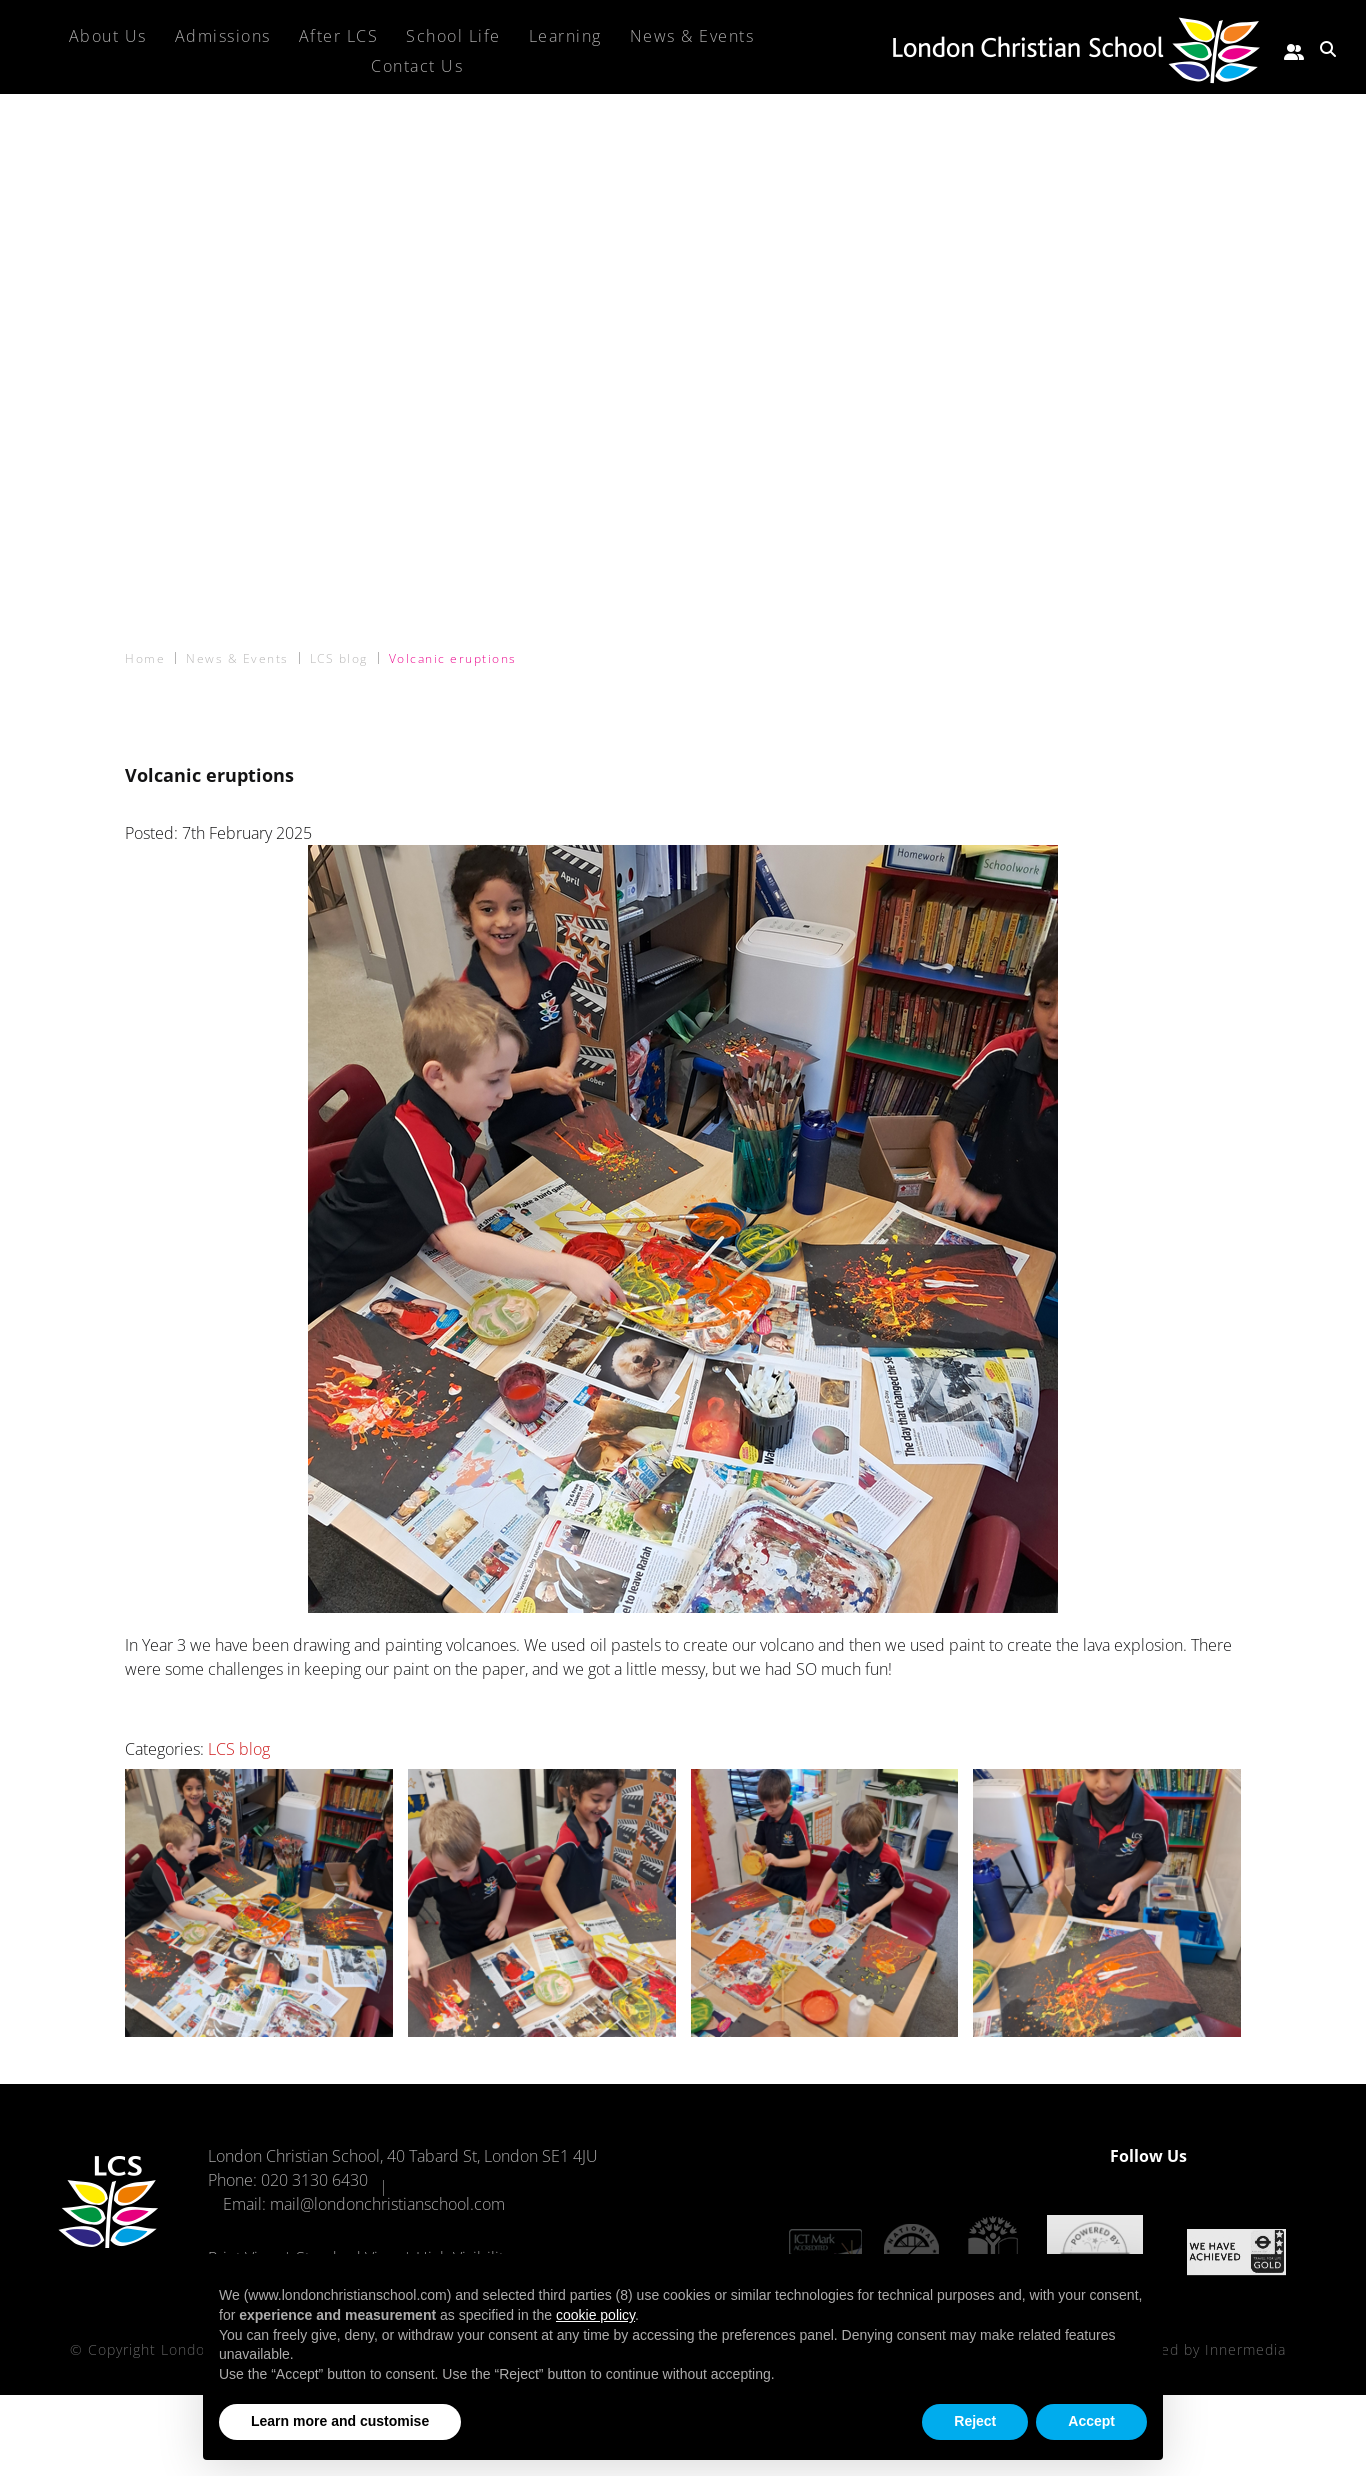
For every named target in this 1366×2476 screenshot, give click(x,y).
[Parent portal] (1294, 49)
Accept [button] (1091, 2421)
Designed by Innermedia (1199, 2345)
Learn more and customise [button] (340, 2421)
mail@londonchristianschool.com (387, 2204)
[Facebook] (1234, 2156)
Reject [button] (975, 2421)
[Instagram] (1269, 2156)
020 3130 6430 (314, 2180)
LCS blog (239, 1749)
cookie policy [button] (595, 2315)
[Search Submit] (1328, 49)
